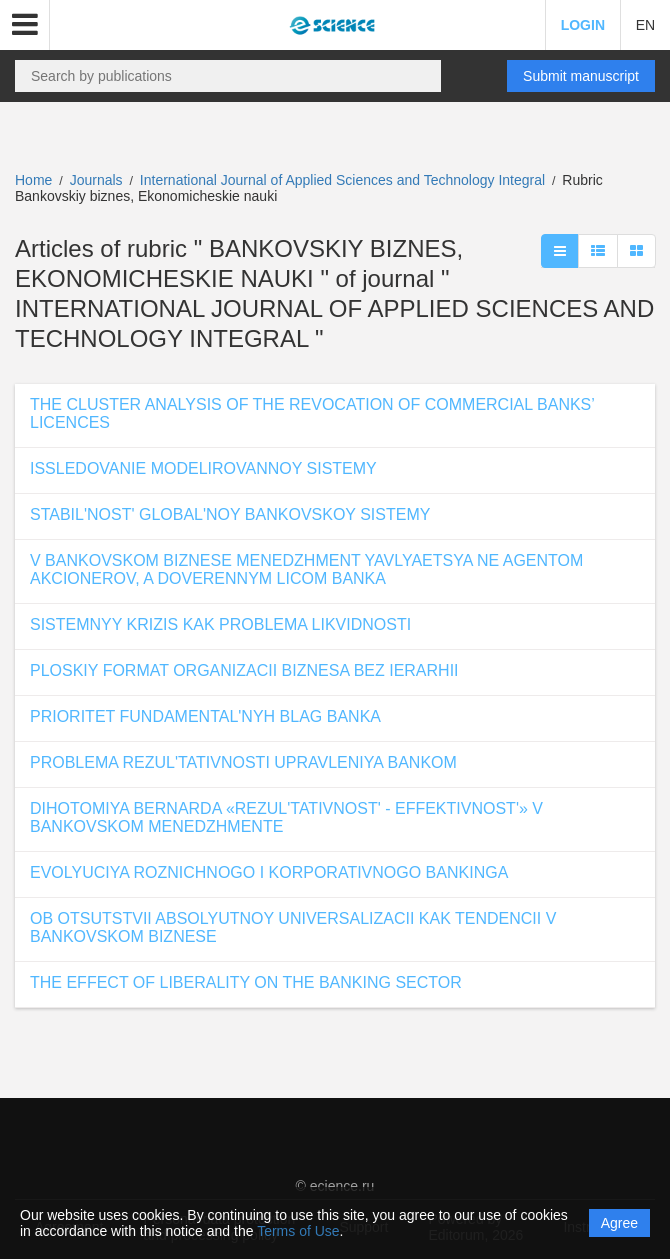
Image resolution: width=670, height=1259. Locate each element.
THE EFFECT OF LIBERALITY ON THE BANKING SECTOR (246, 982)
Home (33, 180)
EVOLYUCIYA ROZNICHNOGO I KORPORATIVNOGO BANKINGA (269, 872)
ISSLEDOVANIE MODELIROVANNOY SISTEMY (203, 468)
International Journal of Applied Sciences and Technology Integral (344, 180)
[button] (25, 25)
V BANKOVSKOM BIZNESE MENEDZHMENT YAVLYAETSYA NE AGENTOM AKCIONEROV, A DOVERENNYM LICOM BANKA (306, 569)
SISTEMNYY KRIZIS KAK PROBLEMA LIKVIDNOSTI (220, 624)
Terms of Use (298, 1231)
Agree (619, 1223)
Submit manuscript (581, 76)
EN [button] (645, 25)
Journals (96, 180)
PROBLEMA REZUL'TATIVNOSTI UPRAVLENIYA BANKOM (243, 762)
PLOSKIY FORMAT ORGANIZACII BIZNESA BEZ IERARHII (244, 670)
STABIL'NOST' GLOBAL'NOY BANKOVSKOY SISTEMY (230, 514)
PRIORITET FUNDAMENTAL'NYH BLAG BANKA (205, 716)
